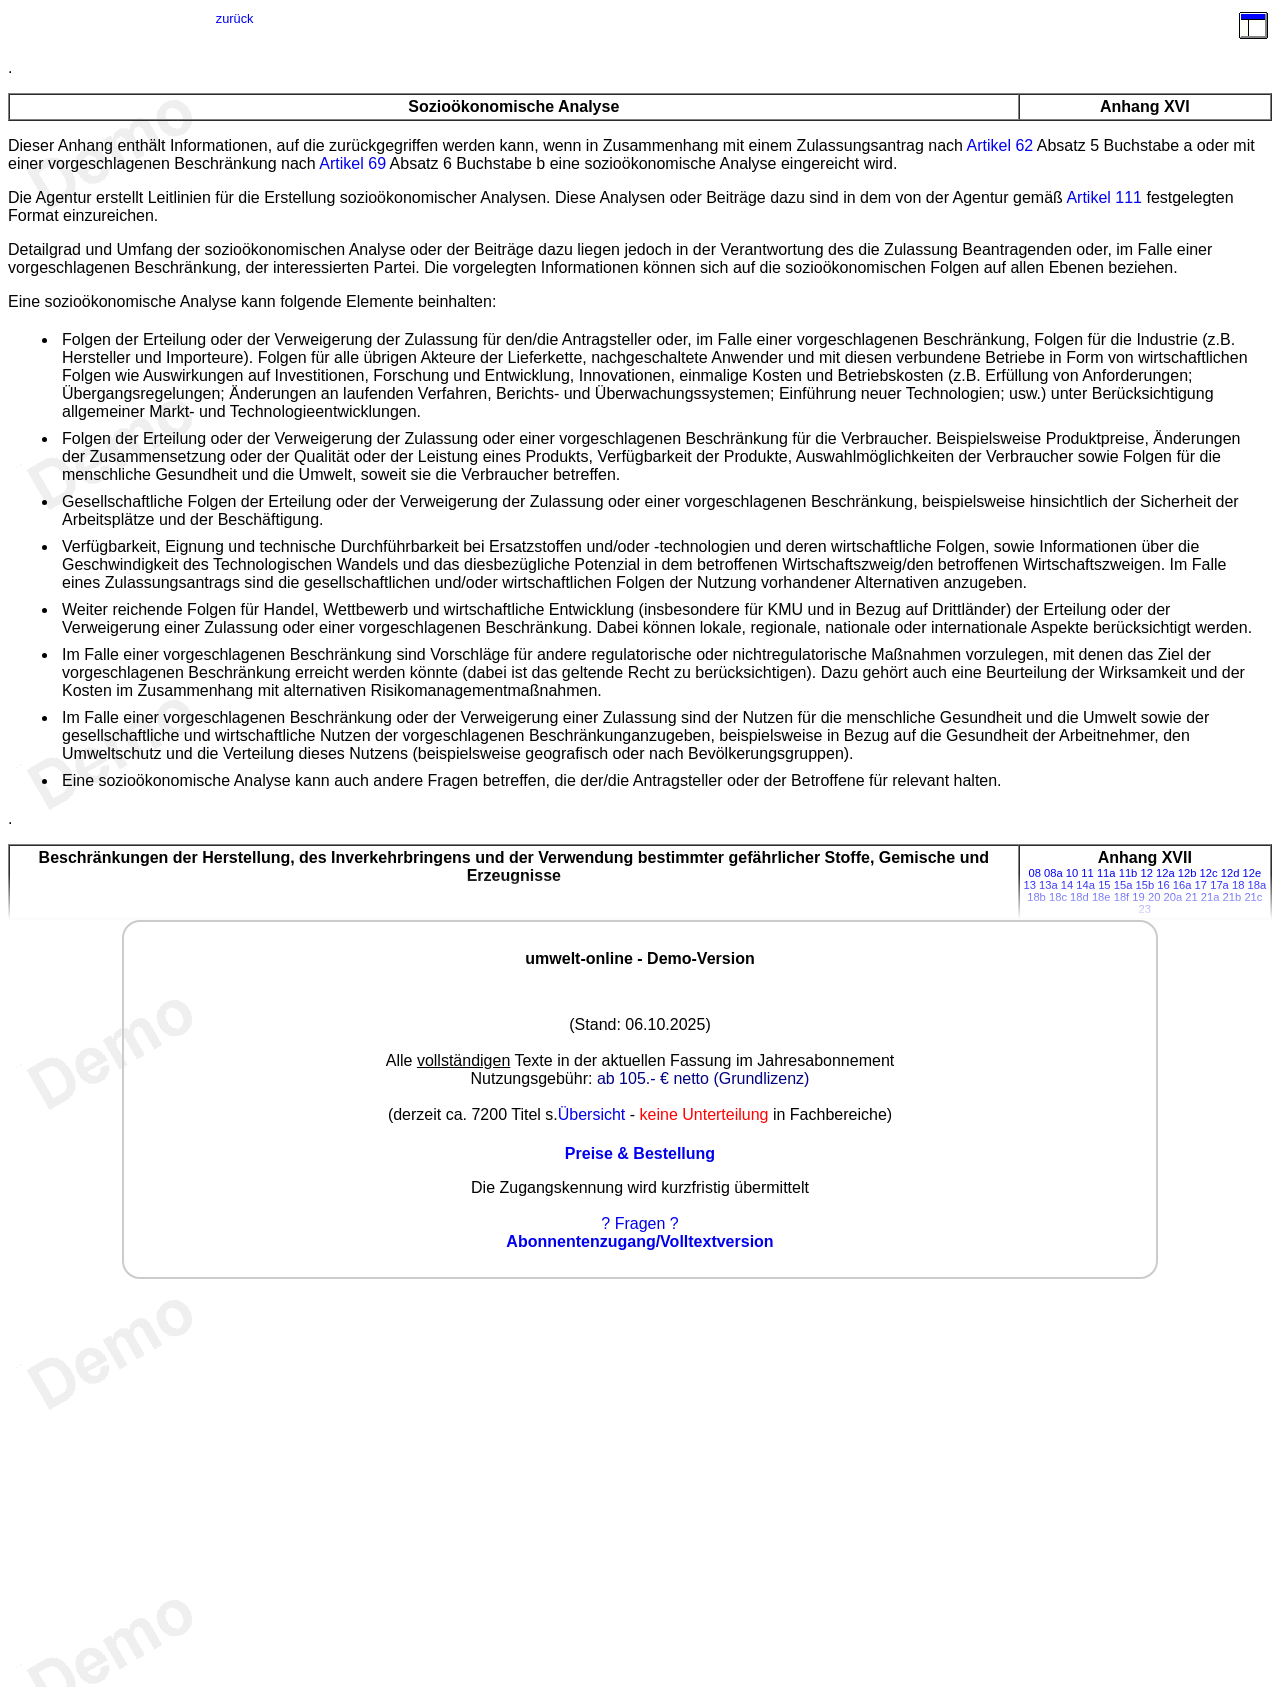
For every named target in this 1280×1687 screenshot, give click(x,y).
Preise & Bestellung (640, 1153)
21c (1253, 897)
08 (1034, 873)
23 (1145, 909)
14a (1085, 885)
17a (1219, 885)
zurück (235, 18)
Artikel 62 (1000, 145)
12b (1187, 873)
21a (1210, 897)
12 (1146, 873)
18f (1122, 897)
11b (1128, 873)
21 (1191, 897)
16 (1163, 885)
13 (1029, 885)
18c (1058, 897)
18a (1257, 885)
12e (1252, 873)
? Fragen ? (639, 1223)
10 (1072, 873)
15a (1123, 885)
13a (1048, 885)
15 (1104, 885)
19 (1138, 897)
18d (1079, 897)
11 (1087, 873)
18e (1101, 897)
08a (1053, 873)
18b (1036, 897)
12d (1230, 873)
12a (1165, 873)
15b (1144, 885)
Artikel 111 (1104, 197)
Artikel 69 (352, 163)
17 (1201, 885)
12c (1209, 873)
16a (1182, 885)
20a (1172, 897)
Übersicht (592, 1114)
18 (1238, 885)
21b (1232, 897)
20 (1154, 897)
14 (1067, 885)
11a (1106, 873)
